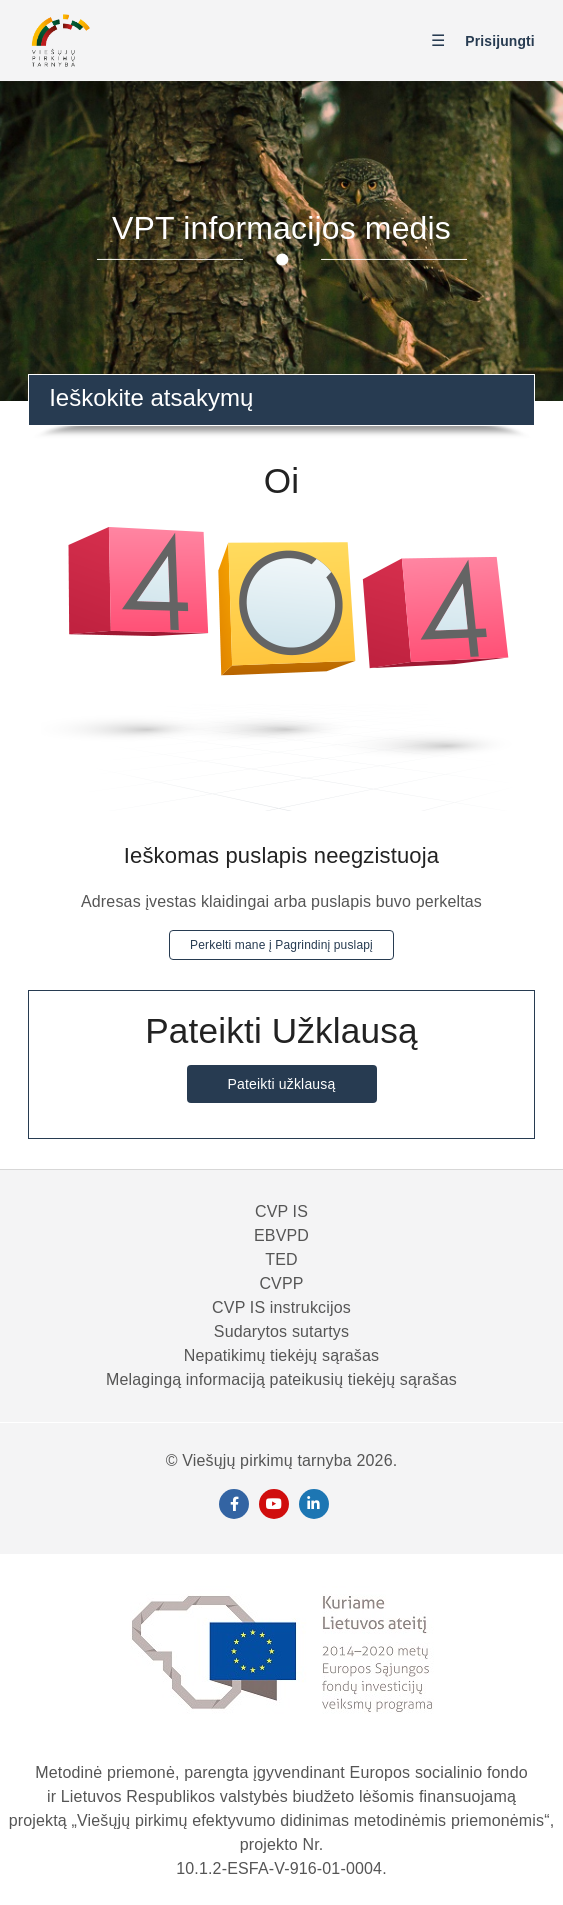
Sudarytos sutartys (281, 1331)
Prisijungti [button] (500, 41)
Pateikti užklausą (282, 1084)
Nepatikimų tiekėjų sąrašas (281, 1355)
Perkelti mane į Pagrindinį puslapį (281, 945)
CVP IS (281, 1211)
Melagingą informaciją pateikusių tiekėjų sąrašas (281, 1379)
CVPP (281, 1283)
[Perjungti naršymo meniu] (443, 41)
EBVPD (281, 1235)
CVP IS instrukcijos (281, 1307)
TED (281, 1259)
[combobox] (281, 400)
